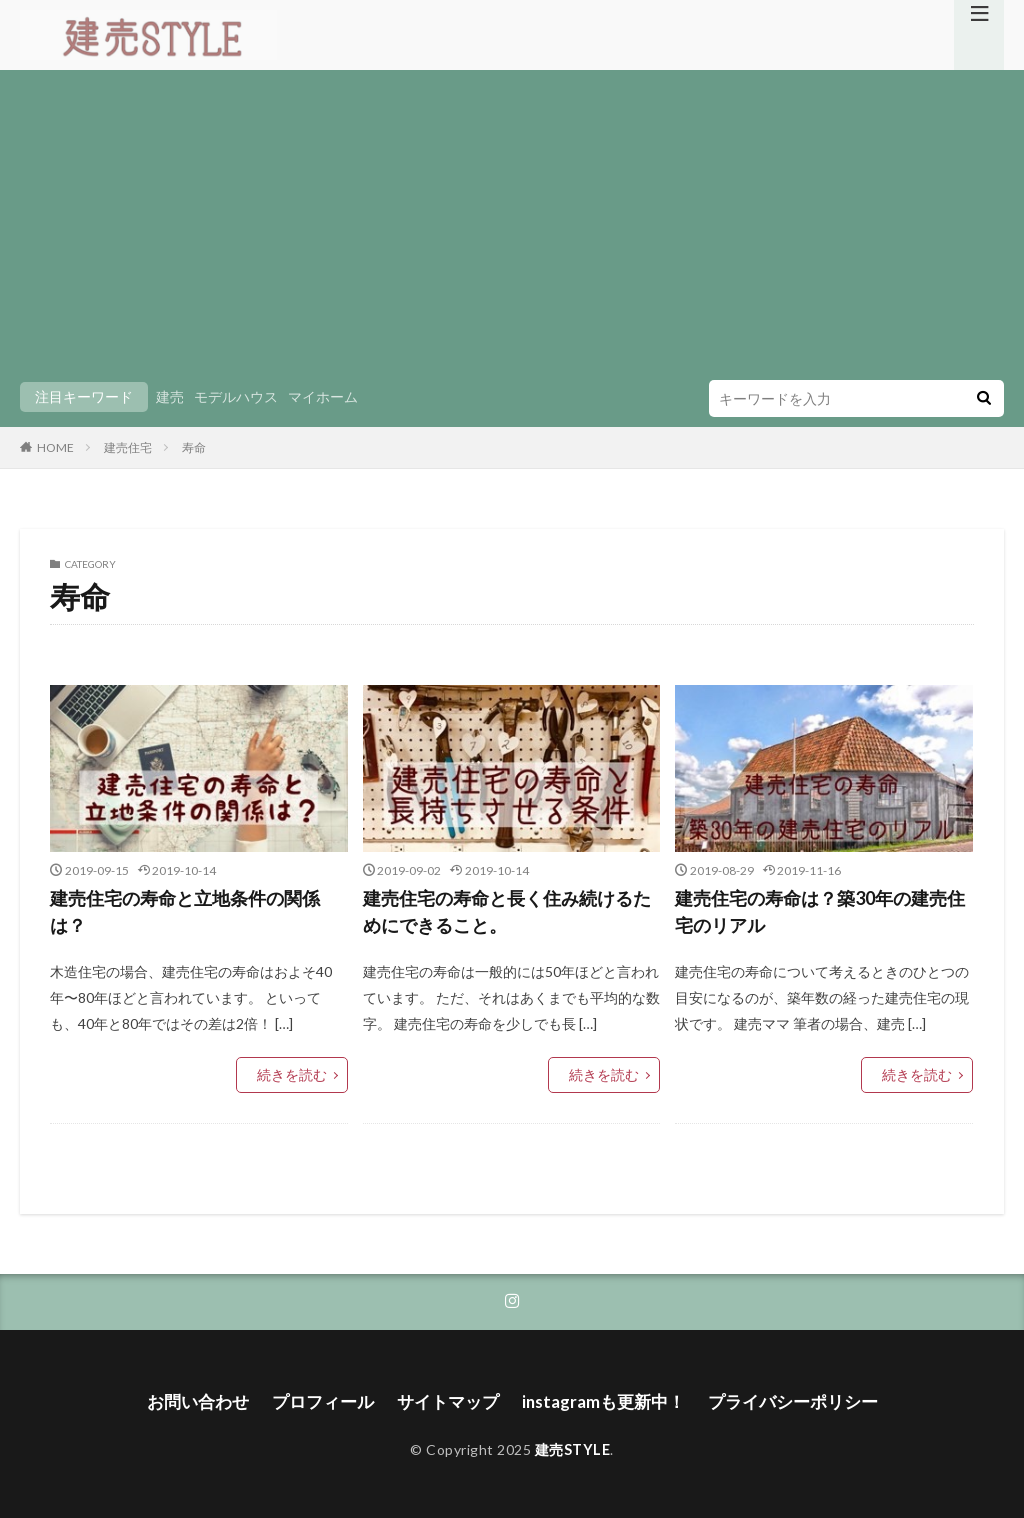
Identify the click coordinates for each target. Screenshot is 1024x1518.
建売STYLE (573, 1444)
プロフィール (331, 1398)
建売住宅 (128, 447)
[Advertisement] (512, 230)
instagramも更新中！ (599, 1398)
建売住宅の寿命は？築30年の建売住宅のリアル (820, 911)
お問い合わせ (212, 1398)
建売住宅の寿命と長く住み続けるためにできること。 (507, 911)
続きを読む (297, 1073)
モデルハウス (236, 396)
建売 (170, 396)
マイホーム (323, 396)
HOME (55, 447)
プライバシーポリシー (780, 1398)
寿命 (194, 447)
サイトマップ (450, 1398)
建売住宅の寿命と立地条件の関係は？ (185, 911)
